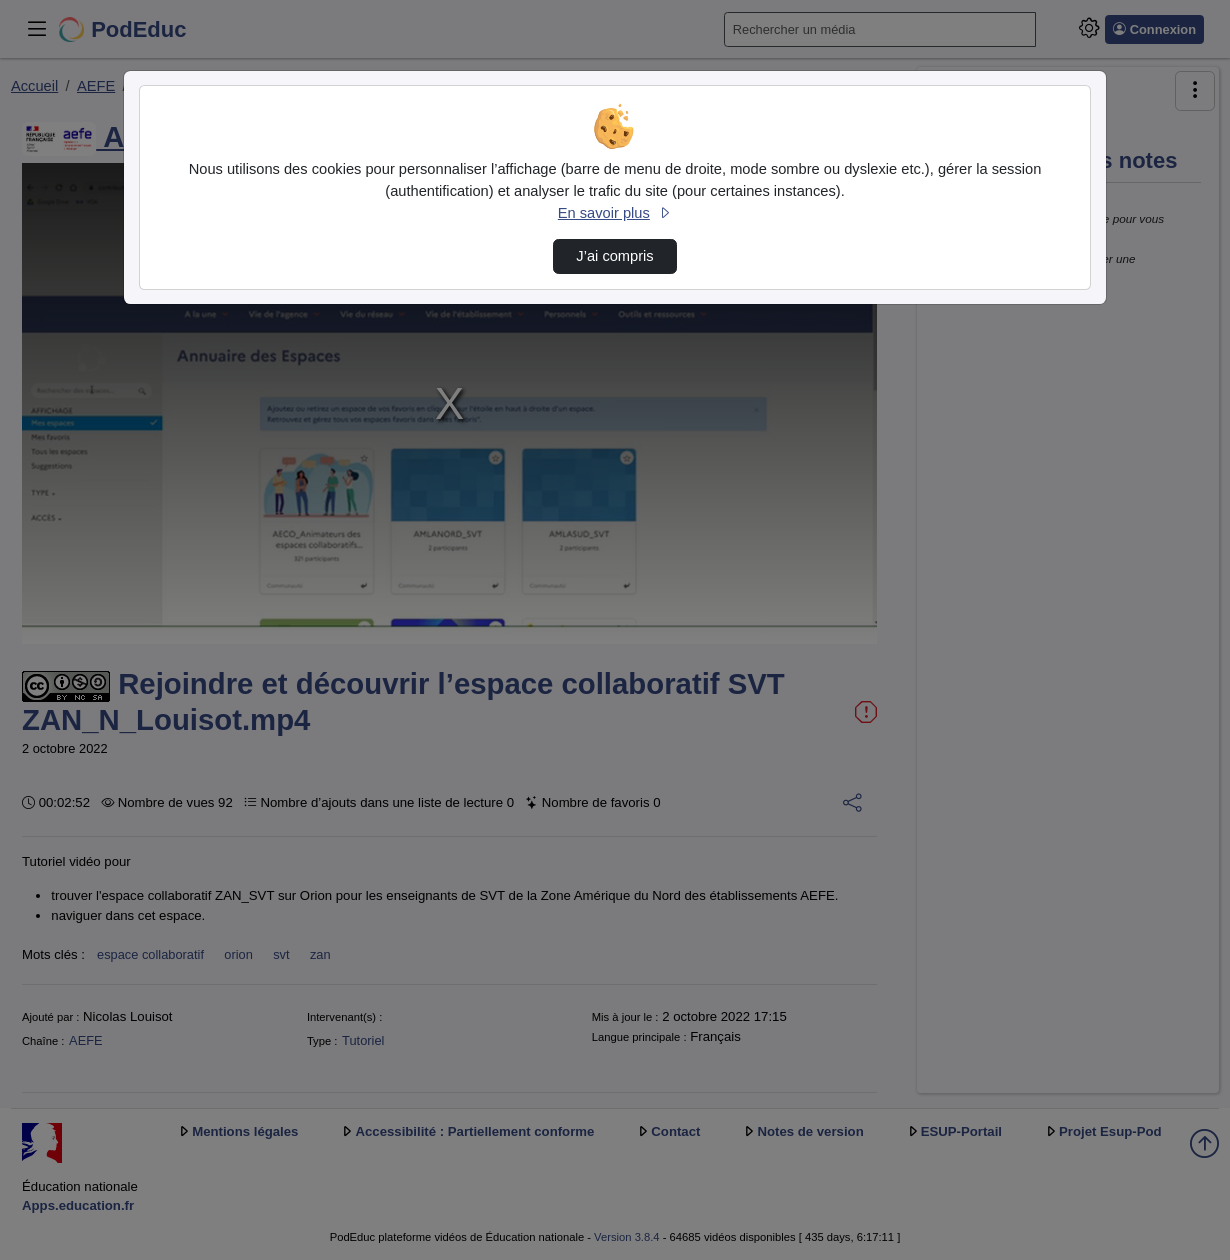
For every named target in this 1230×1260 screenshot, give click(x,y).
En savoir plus (615, 213)
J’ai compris (614, 256)
